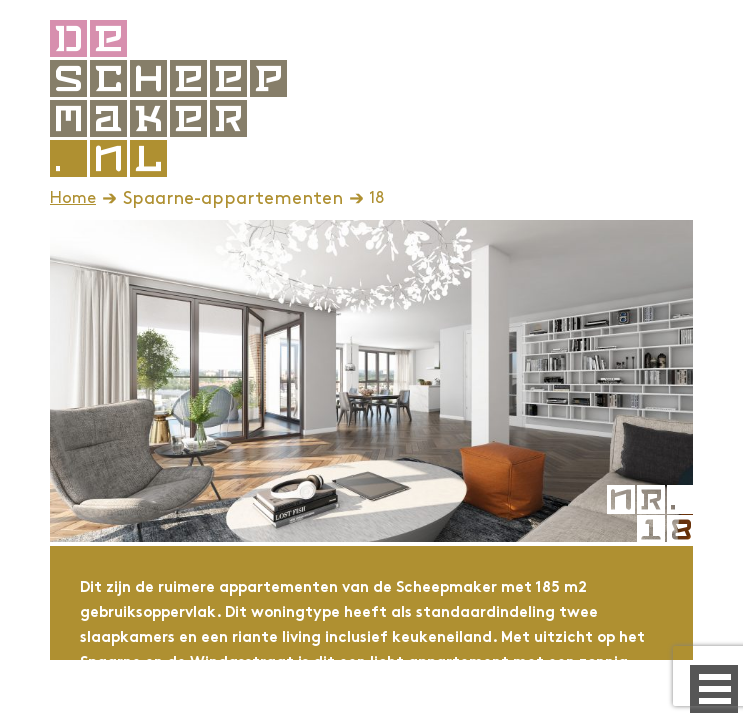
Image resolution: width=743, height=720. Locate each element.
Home (73, 198)
